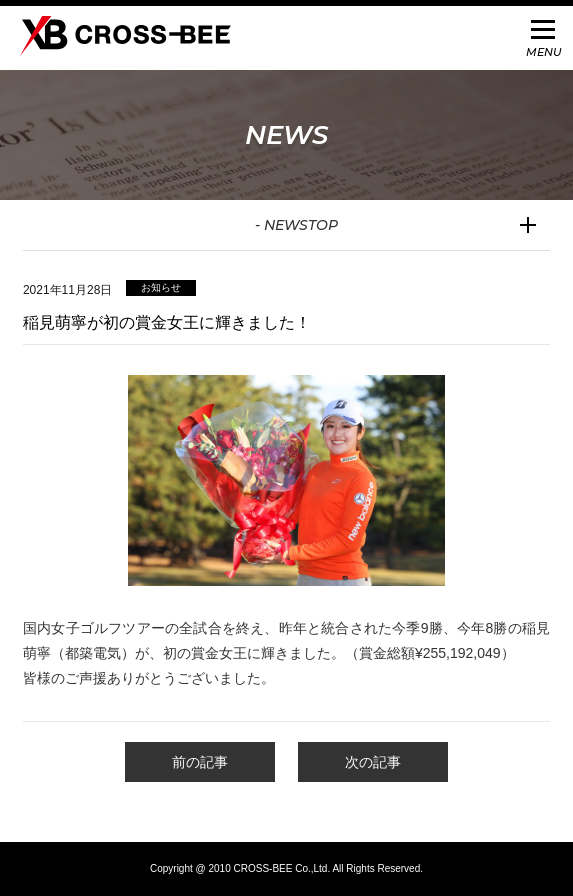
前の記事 (200, 762)
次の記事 (373, 762)
